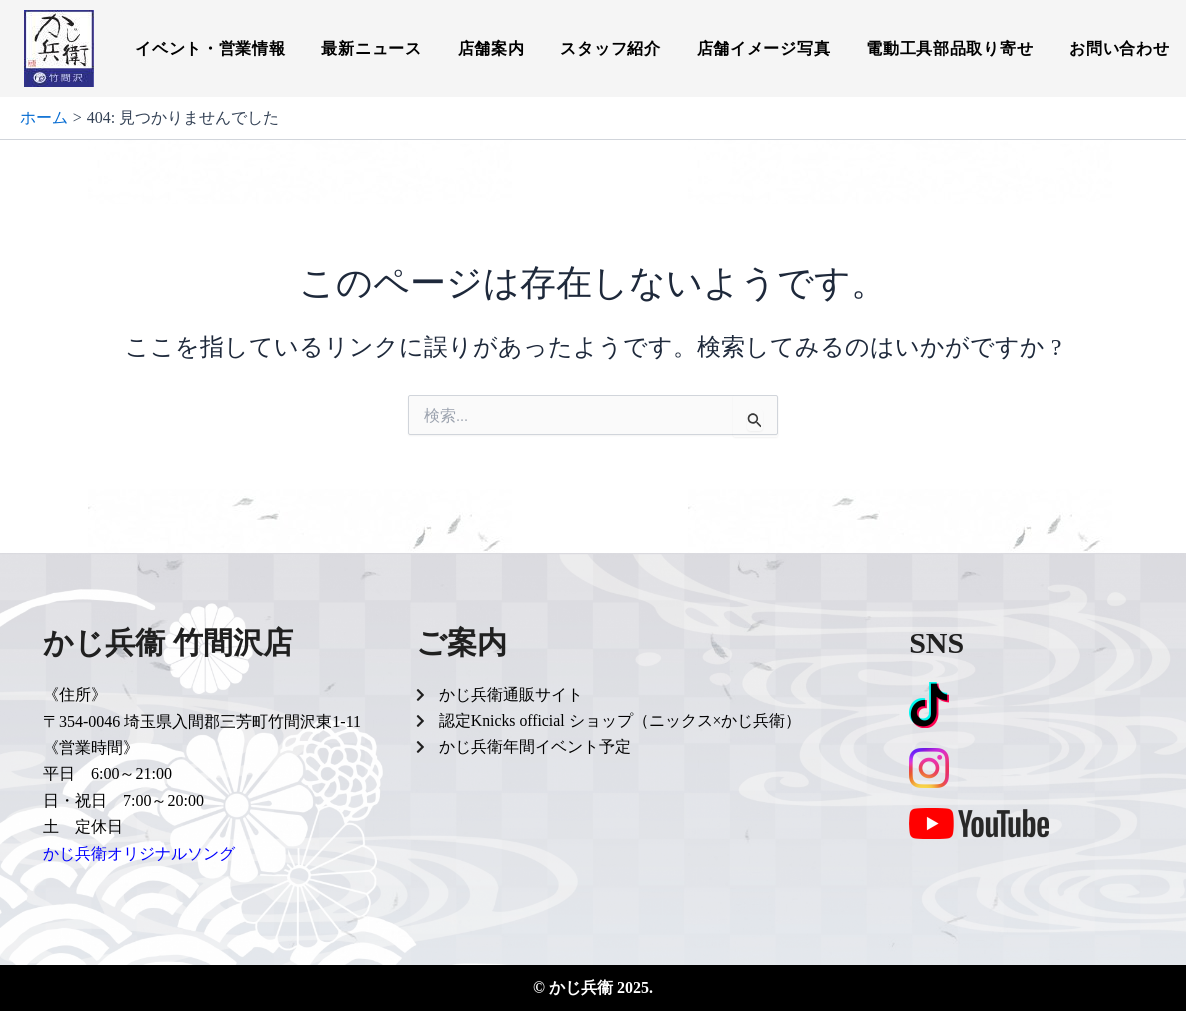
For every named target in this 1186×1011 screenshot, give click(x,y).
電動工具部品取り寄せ (949, 48)
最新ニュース (371, 48)
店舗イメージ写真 (764, 48)
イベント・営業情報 (210, 48)
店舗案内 (491, 48)
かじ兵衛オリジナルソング (139, 853)
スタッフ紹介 (610, 48)
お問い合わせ (1119, 48)
